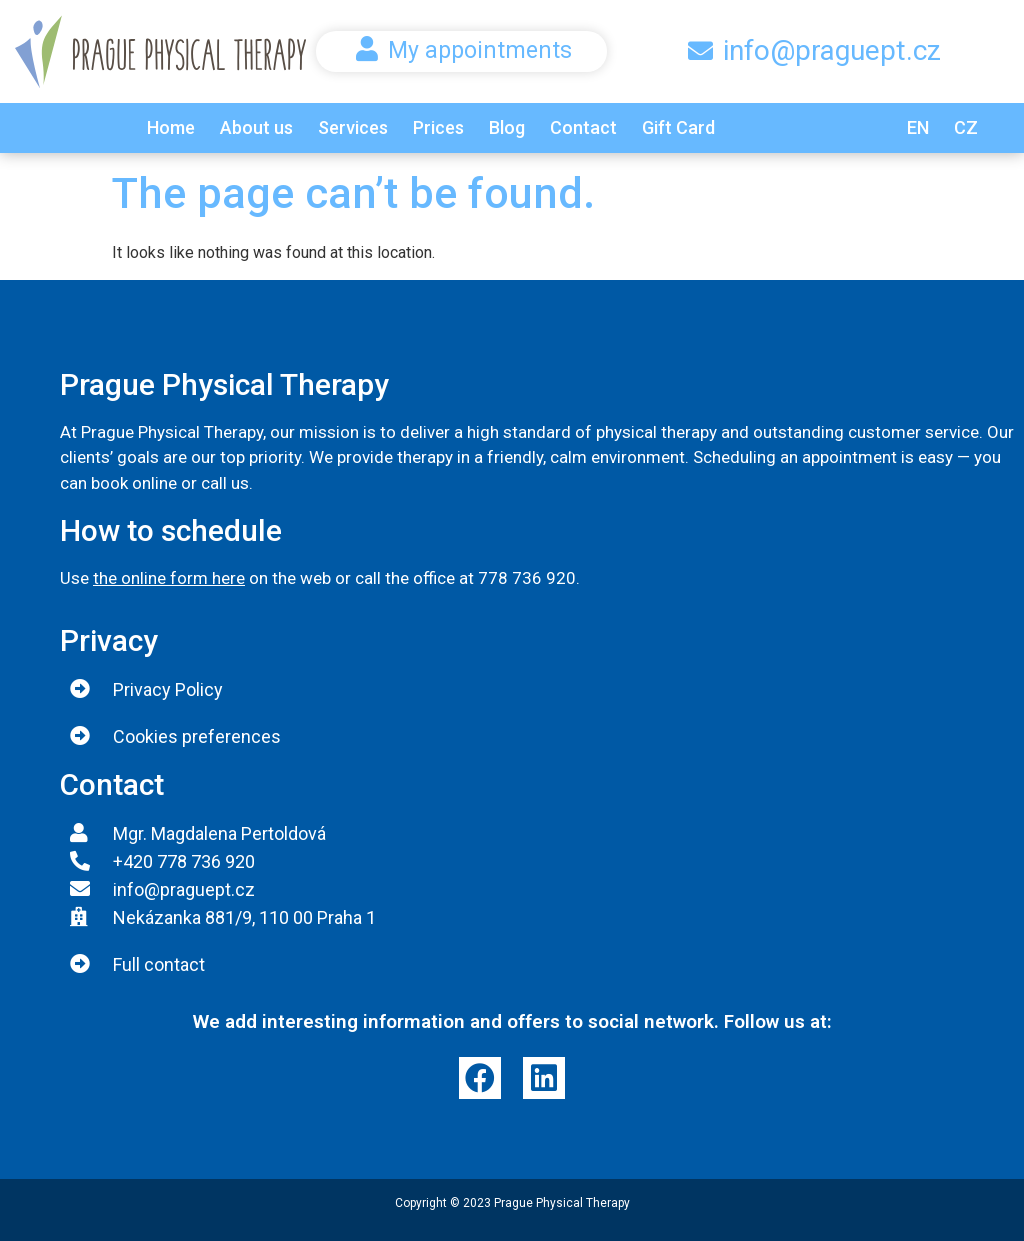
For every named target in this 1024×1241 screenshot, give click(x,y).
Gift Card (678, 127)
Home (171, 127)
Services (353, 127)
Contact (583, 127)
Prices (438, 127)
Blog (507, 127)
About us (256, 127)
